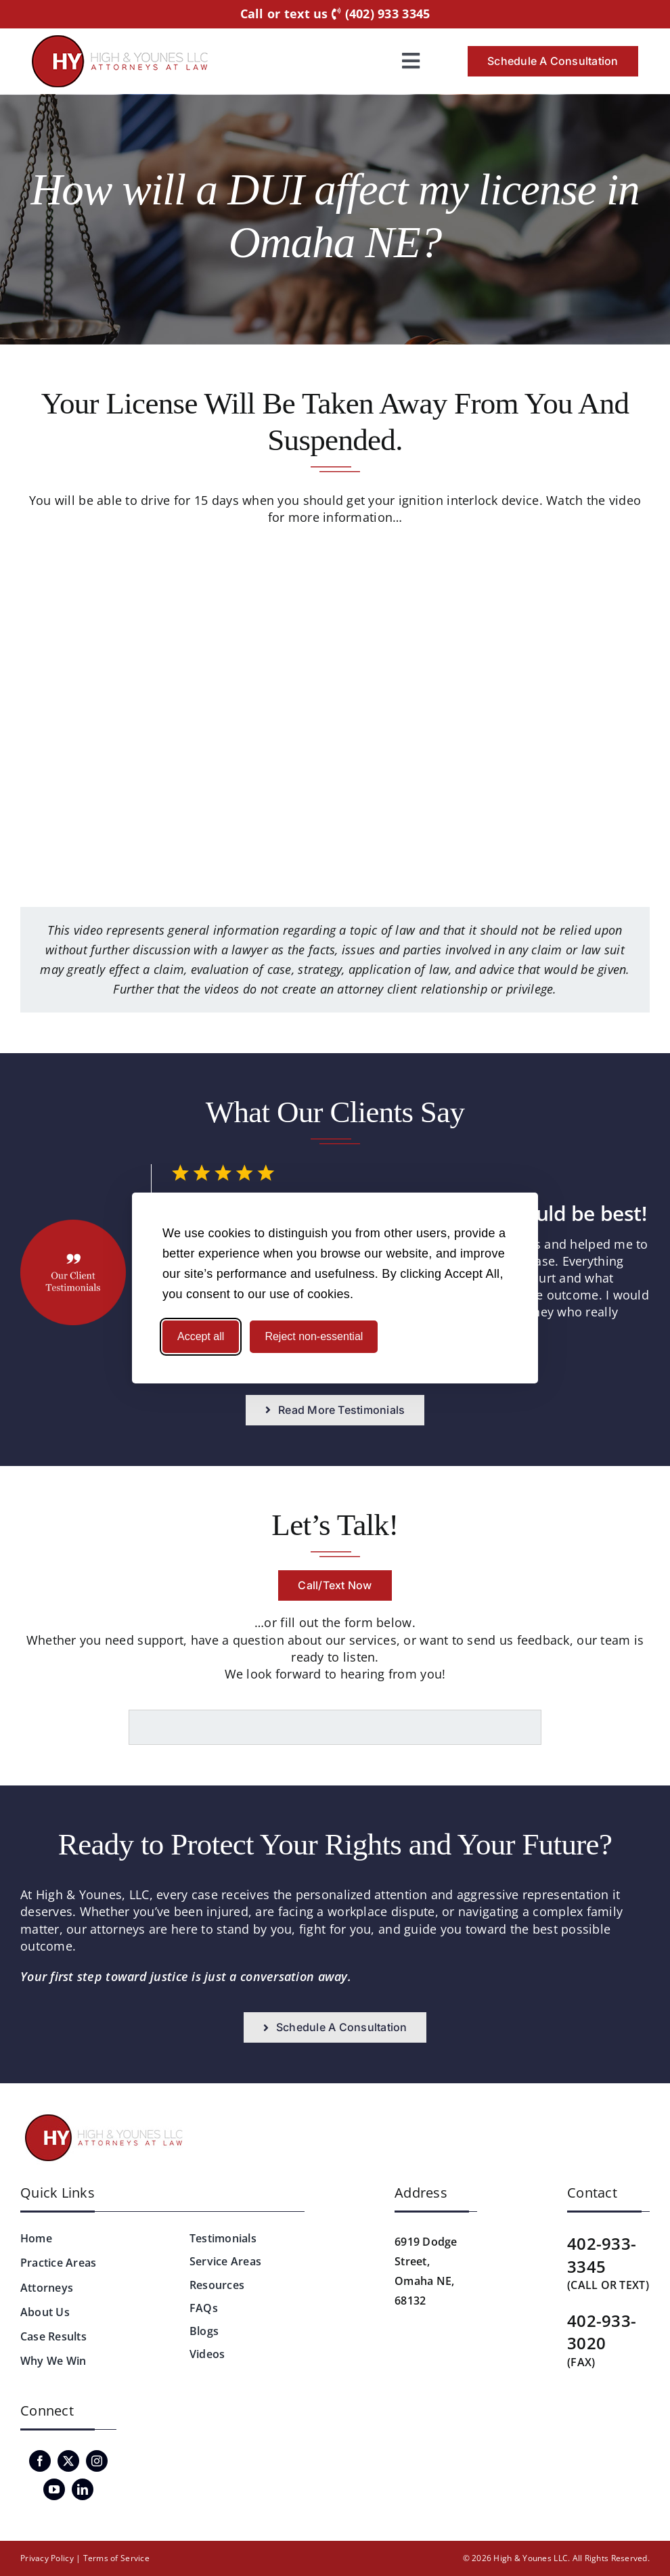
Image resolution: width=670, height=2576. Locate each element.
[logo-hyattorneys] (120, 41)
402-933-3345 (601, 2255)
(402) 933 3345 (381, 14)
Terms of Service (116, 2558)
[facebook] (40, 2461)
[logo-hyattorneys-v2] (106, 2116)
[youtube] (54, 2489)
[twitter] (68, 2461)
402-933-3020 (601, 2332)
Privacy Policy (47, 2558)
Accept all (200, 1336)
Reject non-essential (314, 1336)
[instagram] (97, 2461)
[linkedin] (82, 2489)
